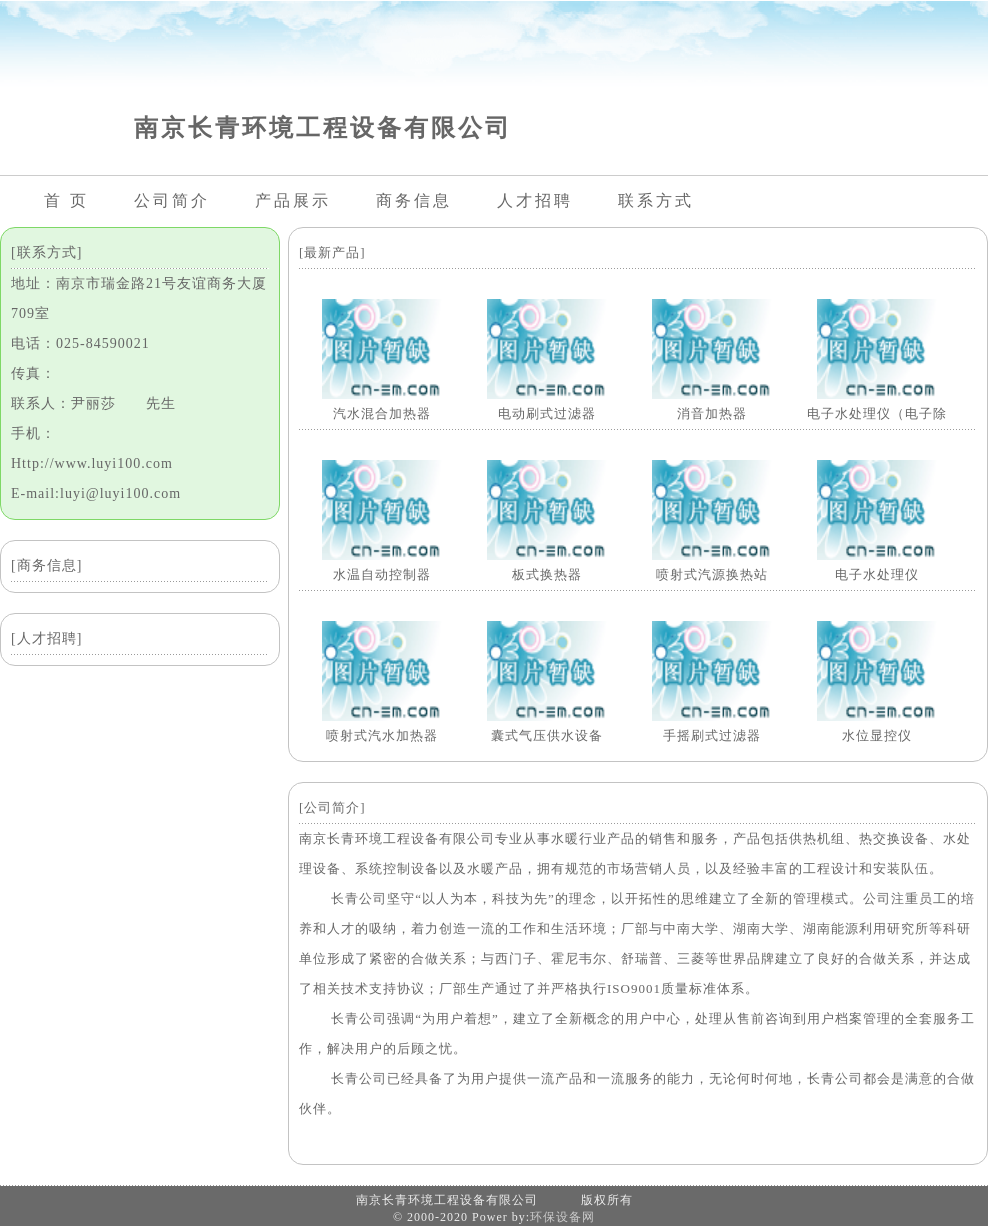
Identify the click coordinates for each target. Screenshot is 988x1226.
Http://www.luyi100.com (92, 463)
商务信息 (414, 200)
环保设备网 (562, 1217)
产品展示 (293, 200)
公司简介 (172, 200)
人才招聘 (535, 200)
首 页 (66, 200)
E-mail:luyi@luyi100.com (96, 493)
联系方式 (656, 200)
